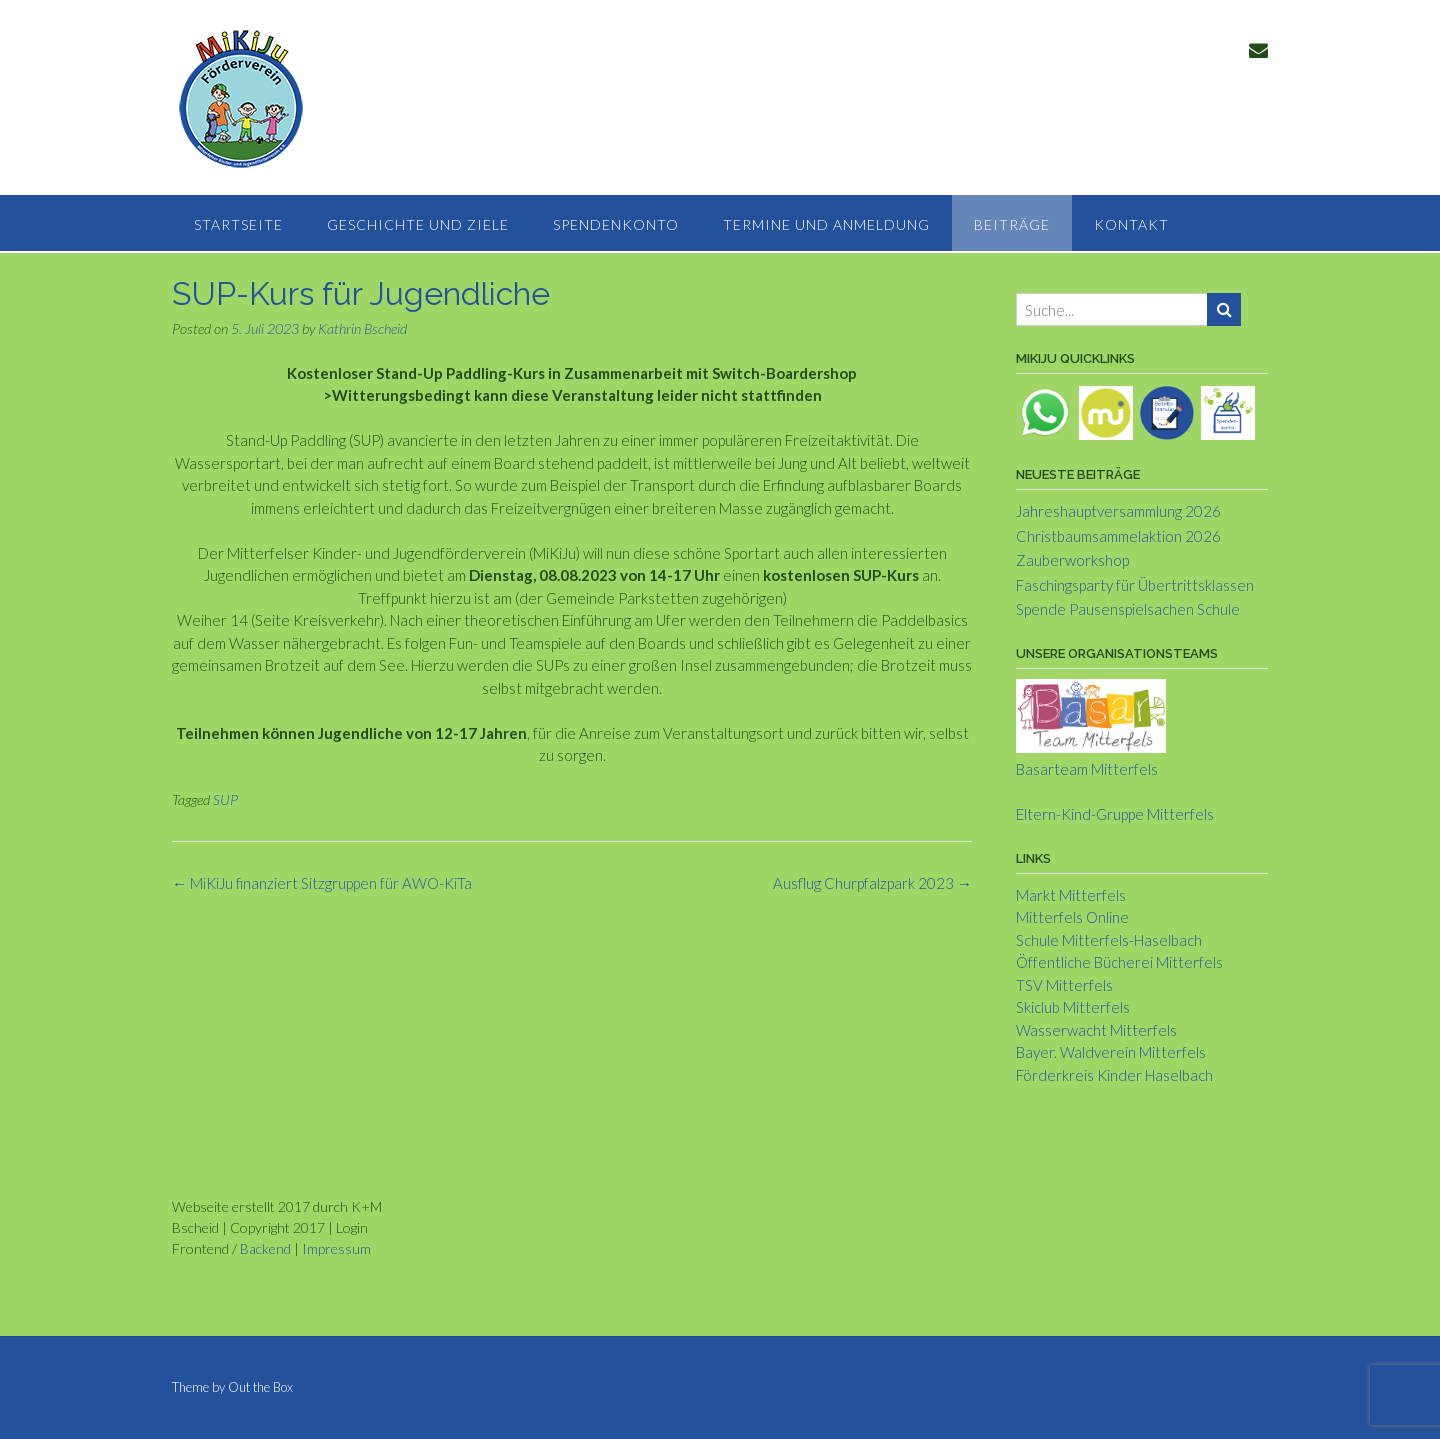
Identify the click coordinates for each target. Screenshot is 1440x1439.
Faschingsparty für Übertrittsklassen (1135, 585)
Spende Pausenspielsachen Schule (1128, 609)
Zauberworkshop (1072, 560)
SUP (225, 799)
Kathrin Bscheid (362, 328)
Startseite (238, 224)
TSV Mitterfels (1064, 985)
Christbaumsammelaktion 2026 (1118, 536)
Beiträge (1012, 224)
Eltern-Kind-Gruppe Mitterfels (1115, 814)
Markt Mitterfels (1071, 895)
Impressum (336, 1248)
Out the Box (260, 1387)
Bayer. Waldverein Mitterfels (1111, 1052)
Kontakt (1131, 224)
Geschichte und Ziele (418, 224)
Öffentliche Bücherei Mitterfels (1119, 962)
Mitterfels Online (1072, 917)
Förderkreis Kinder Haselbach (1114, 1075)
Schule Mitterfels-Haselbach (1109, 940)
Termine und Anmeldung (826, 224)
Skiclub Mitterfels (1073, 1007)
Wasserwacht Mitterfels (1096, 1030)
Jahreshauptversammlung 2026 (1118, 511)
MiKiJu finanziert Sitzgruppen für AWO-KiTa (322, 883)
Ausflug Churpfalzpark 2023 (872, 883)
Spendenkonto (616, 224)
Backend (265, 1248)
